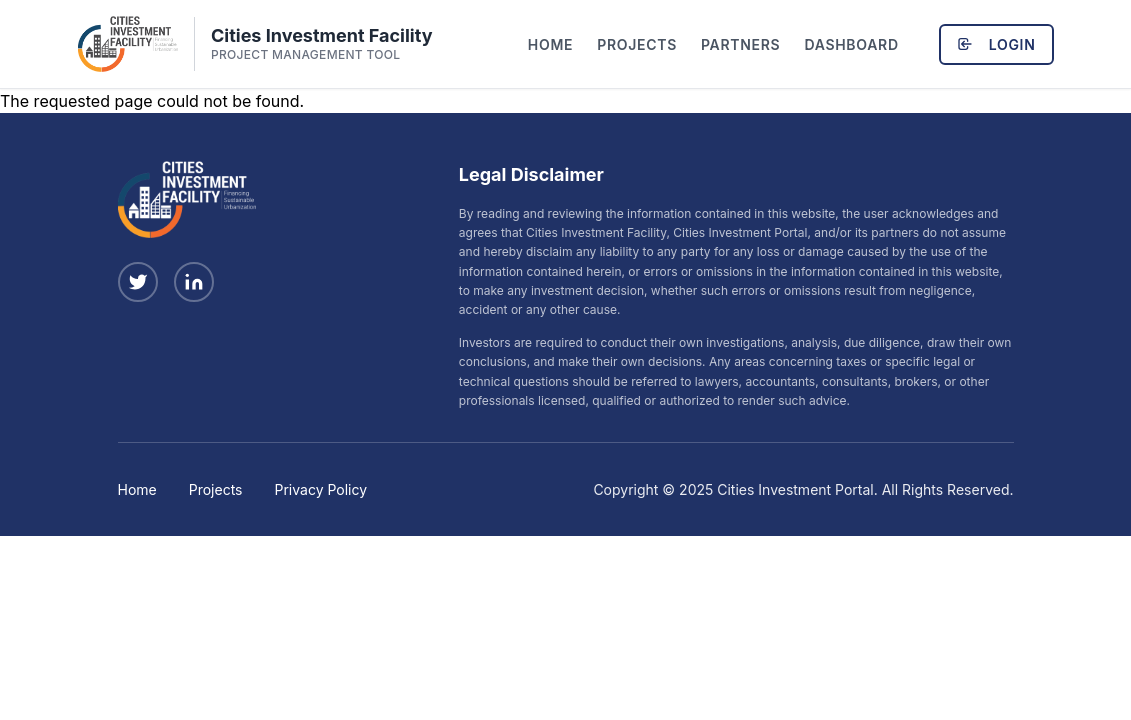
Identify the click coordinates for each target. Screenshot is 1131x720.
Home (550, 44)
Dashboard (851, 44)
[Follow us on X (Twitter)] (138, 282)
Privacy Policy (321, 489)
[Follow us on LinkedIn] (194, 282)
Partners (740, 44)
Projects (637, 44)
